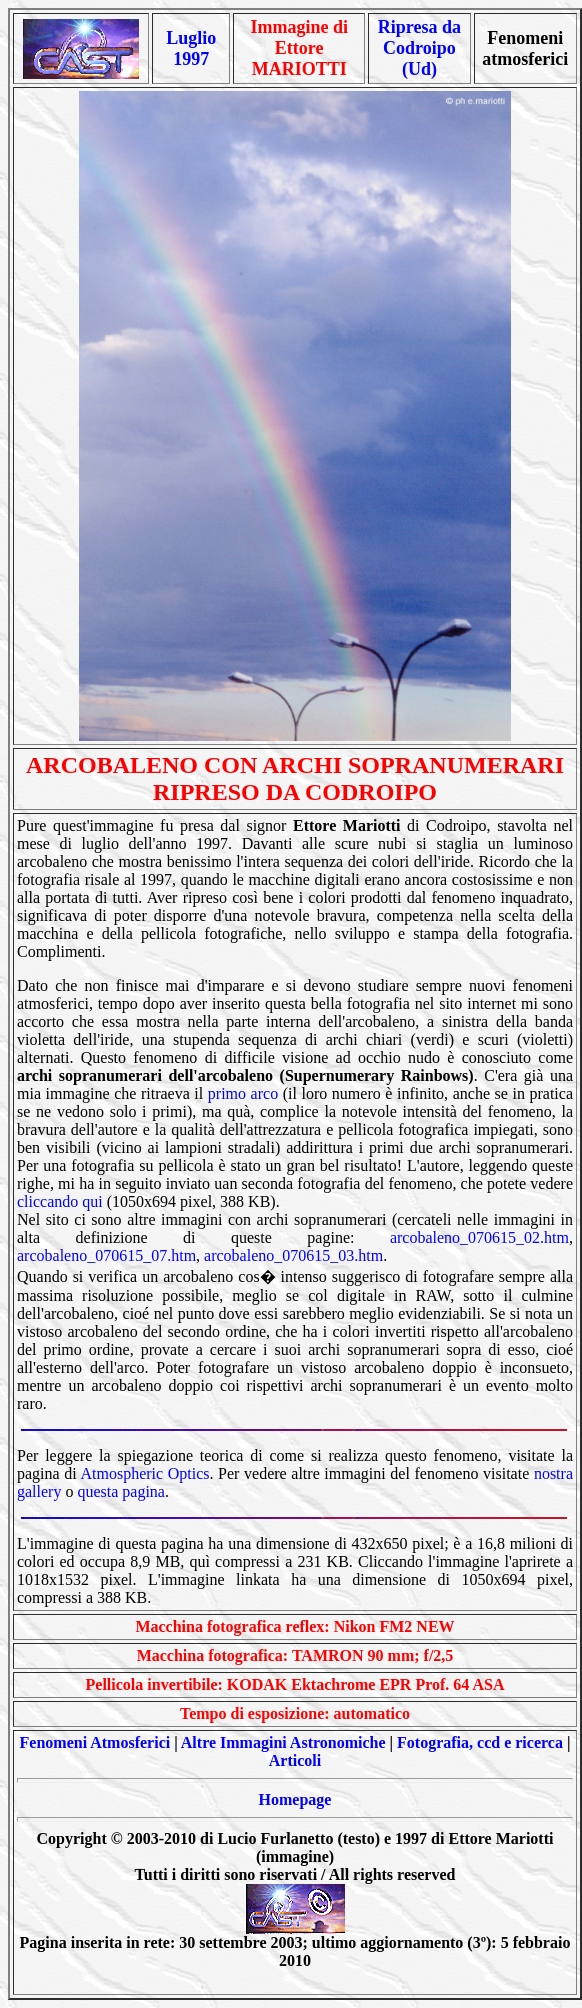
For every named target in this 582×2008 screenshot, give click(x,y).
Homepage (295, 1799)
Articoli (295, 1760)
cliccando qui (60, 1201)
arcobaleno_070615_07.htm (106, 1255)
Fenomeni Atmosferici (95, 1742)
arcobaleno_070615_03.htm (293, 1255)
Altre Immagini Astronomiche (283, 1742)
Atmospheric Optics (144, 1473)
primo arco (243, 1093)
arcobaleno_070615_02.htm (479, 1237)
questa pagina (121, 1491)
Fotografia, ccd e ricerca (480, 1742)
